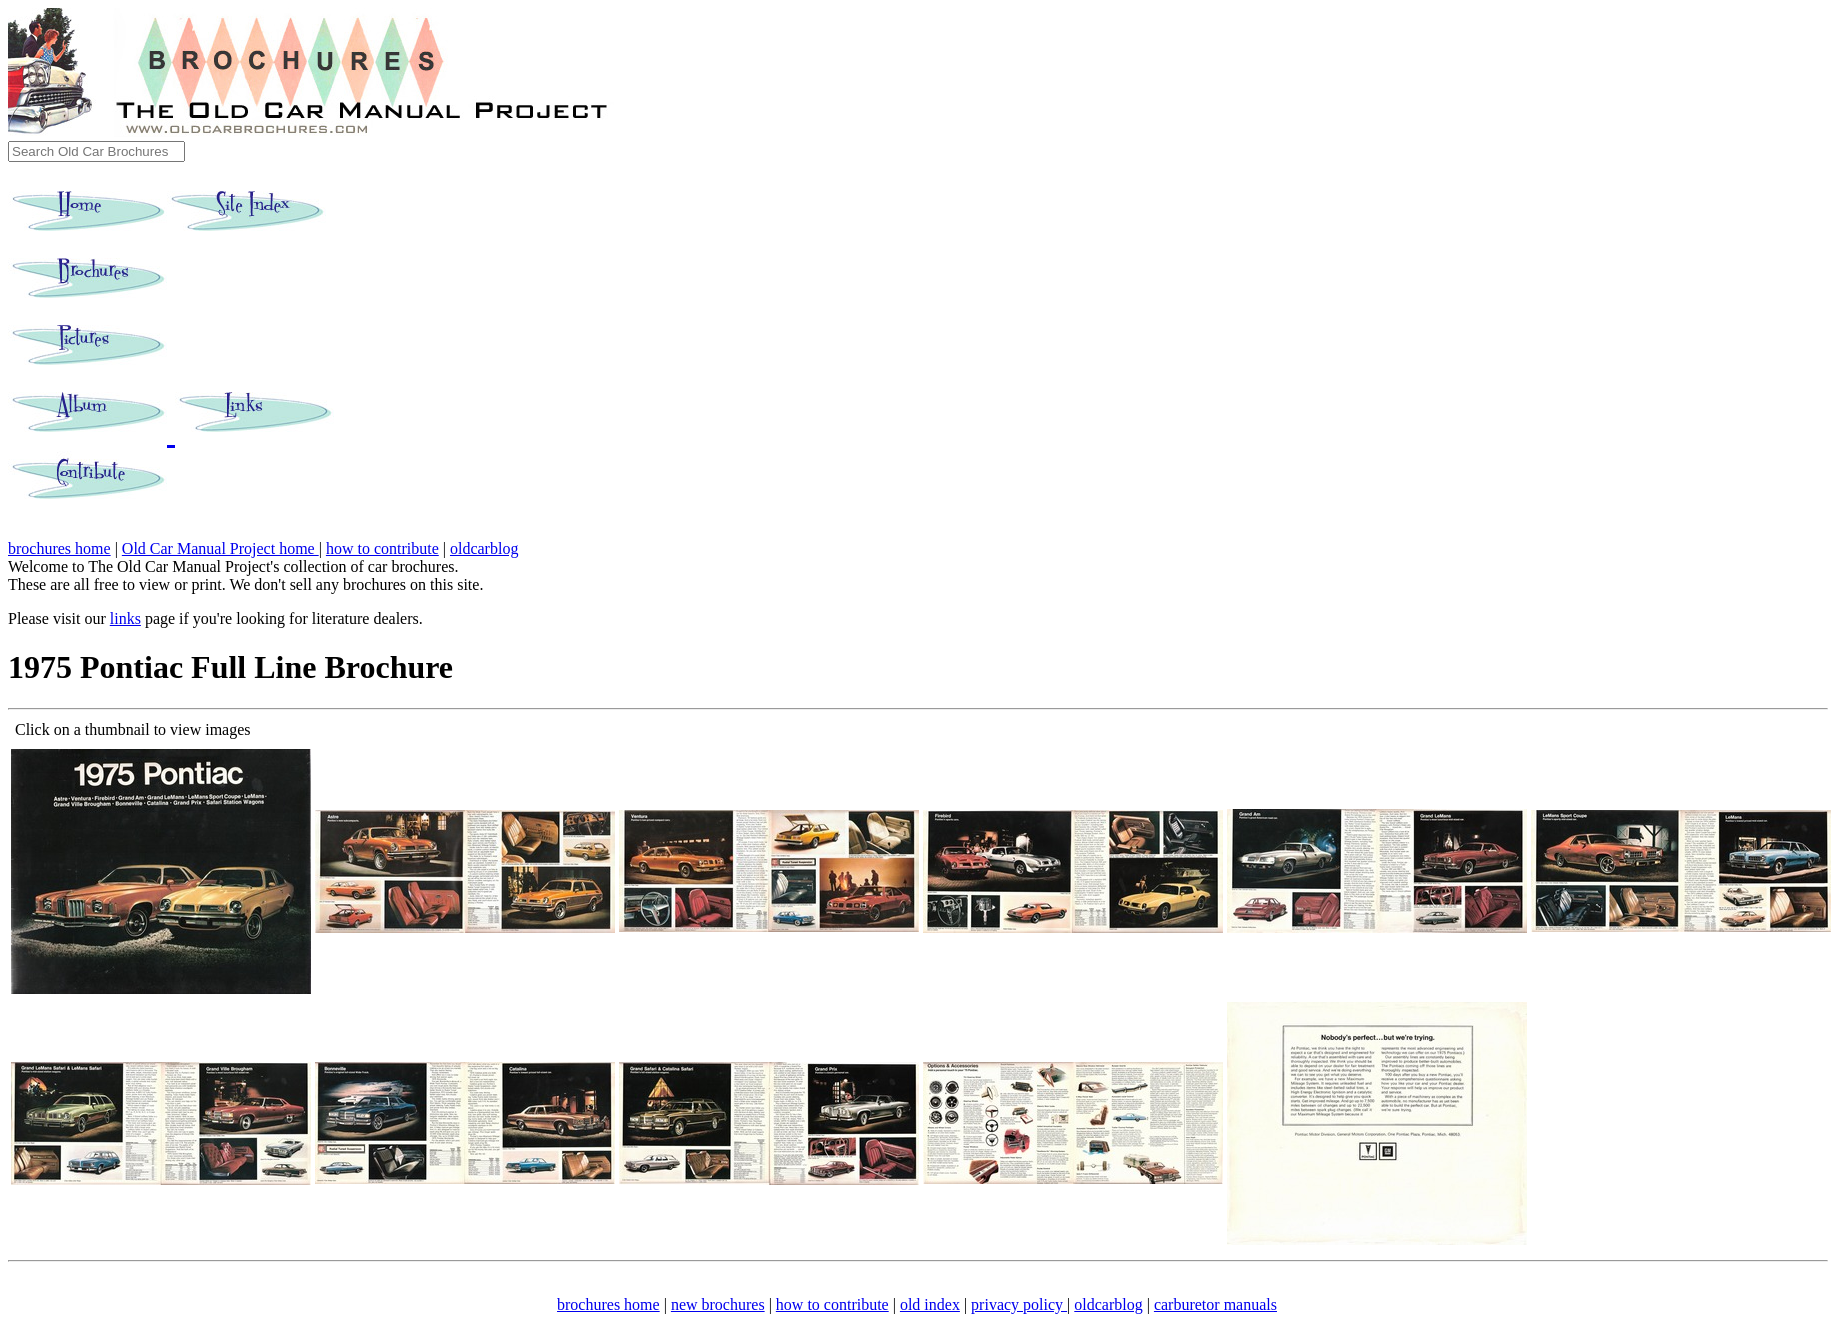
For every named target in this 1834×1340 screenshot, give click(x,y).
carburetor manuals (1215, 1304)
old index (930, 1304)
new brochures (718, 1304)
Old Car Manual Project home (220, 548)
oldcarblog (484, 548)
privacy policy (1019, 1304)
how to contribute (382, 548)
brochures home (59, 548)
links (125, 618)
